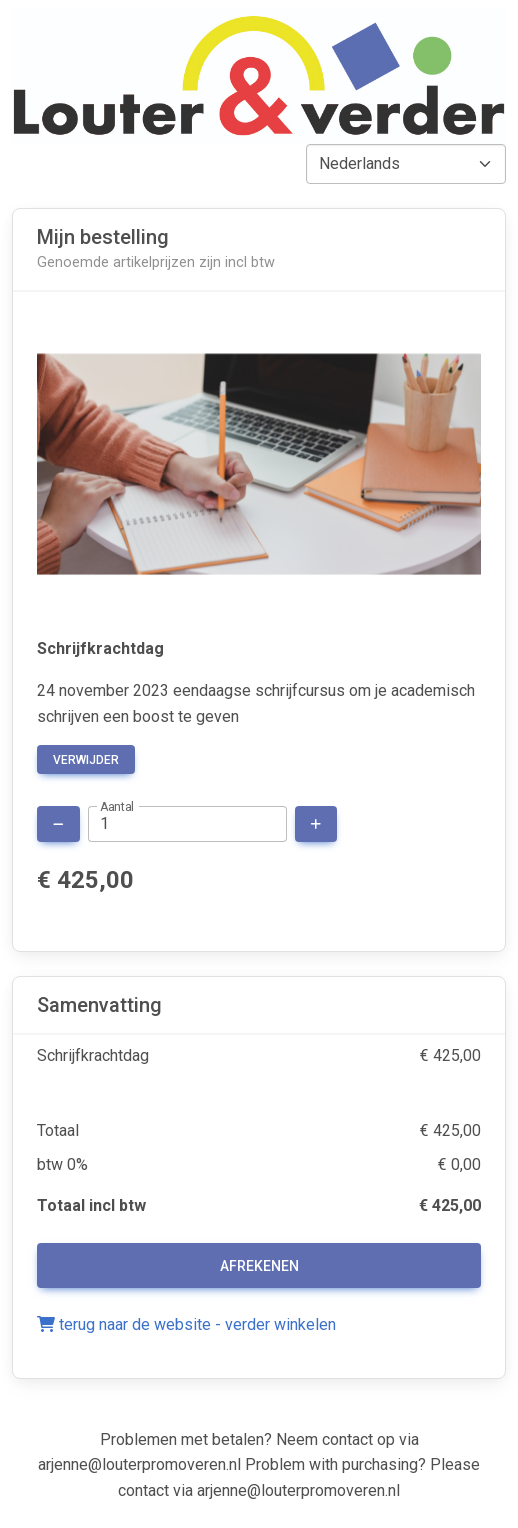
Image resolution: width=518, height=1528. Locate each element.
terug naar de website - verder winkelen (186, 1324)
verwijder (86, 760)
